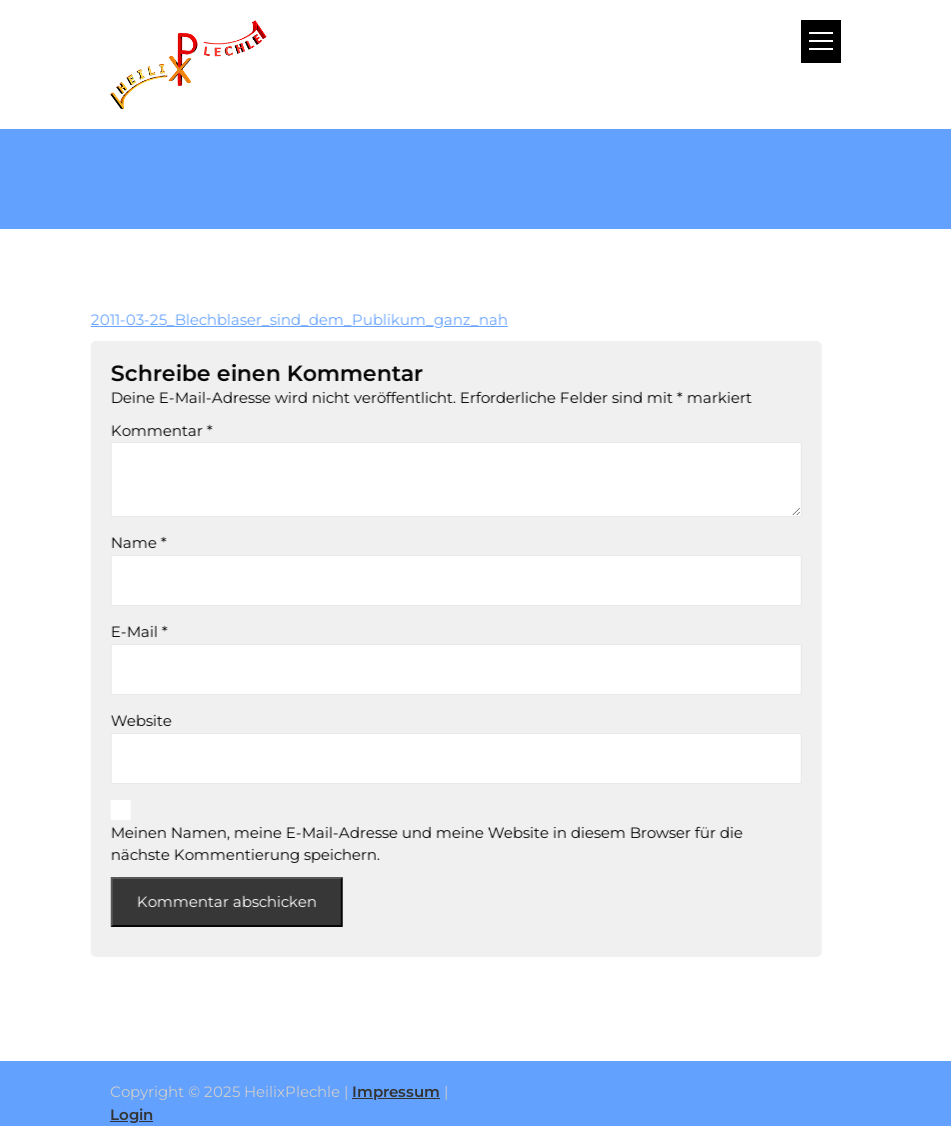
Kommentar (143, 430)
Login (131, 1114)
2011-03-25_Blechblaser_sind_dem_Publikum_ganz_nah (280, 319)
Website (122, 720)
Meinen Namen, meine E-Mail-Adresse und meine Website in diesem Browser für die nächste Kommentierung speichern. (408, 844)
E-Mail (120, 631)
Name (120, 542)
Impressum (396, 1091)
